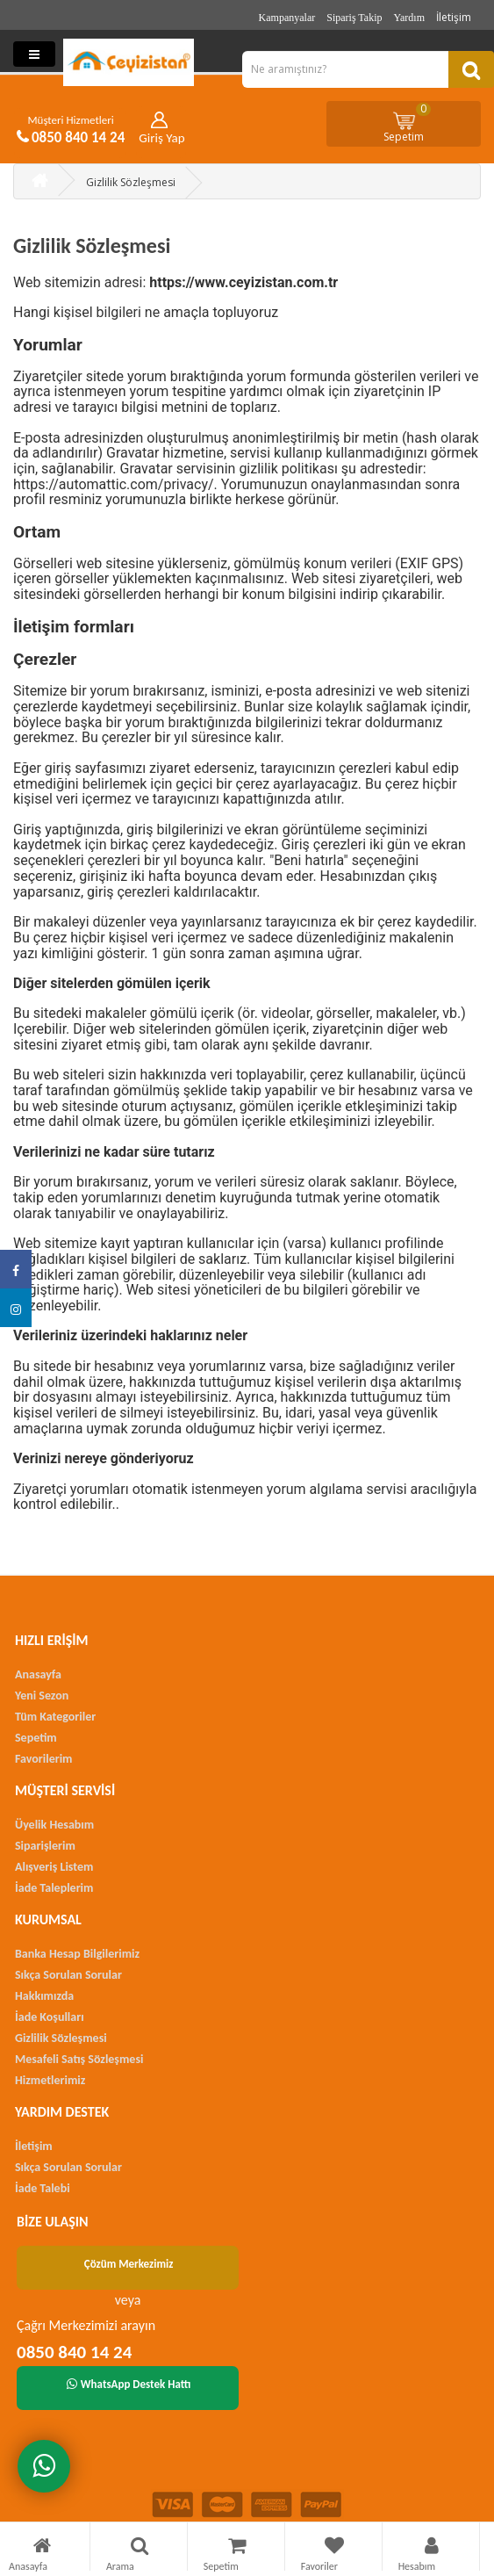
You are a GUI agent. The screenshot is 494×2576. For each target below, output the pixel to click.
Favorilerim (43, 1758)
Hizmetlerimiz (50, 2080)
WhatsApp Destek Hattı (129, 2384)
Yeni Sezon (41, 1695)
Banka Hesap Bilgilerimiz (77, 1953)
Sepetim (407, 122)
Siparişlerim (45, 1845)
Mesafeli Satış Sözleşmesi (79, 2059)
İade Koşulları (49, 2017)
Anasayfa (38, 1674)
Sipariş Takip (354, 17)
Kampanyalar (287, 17)
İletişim (453, 17)
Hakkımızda (44, 1995)
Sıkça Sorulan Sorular (68, 1974)
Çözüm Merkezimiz (129, 2263)
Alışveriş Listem (54, 1866)
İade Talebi (42, 2188)
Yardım (409, 17)
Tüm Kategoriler (55, 1716)
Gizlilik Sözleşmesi (130, 182)
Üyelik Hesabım (54, 1824)
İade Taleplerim (54, 1887)
